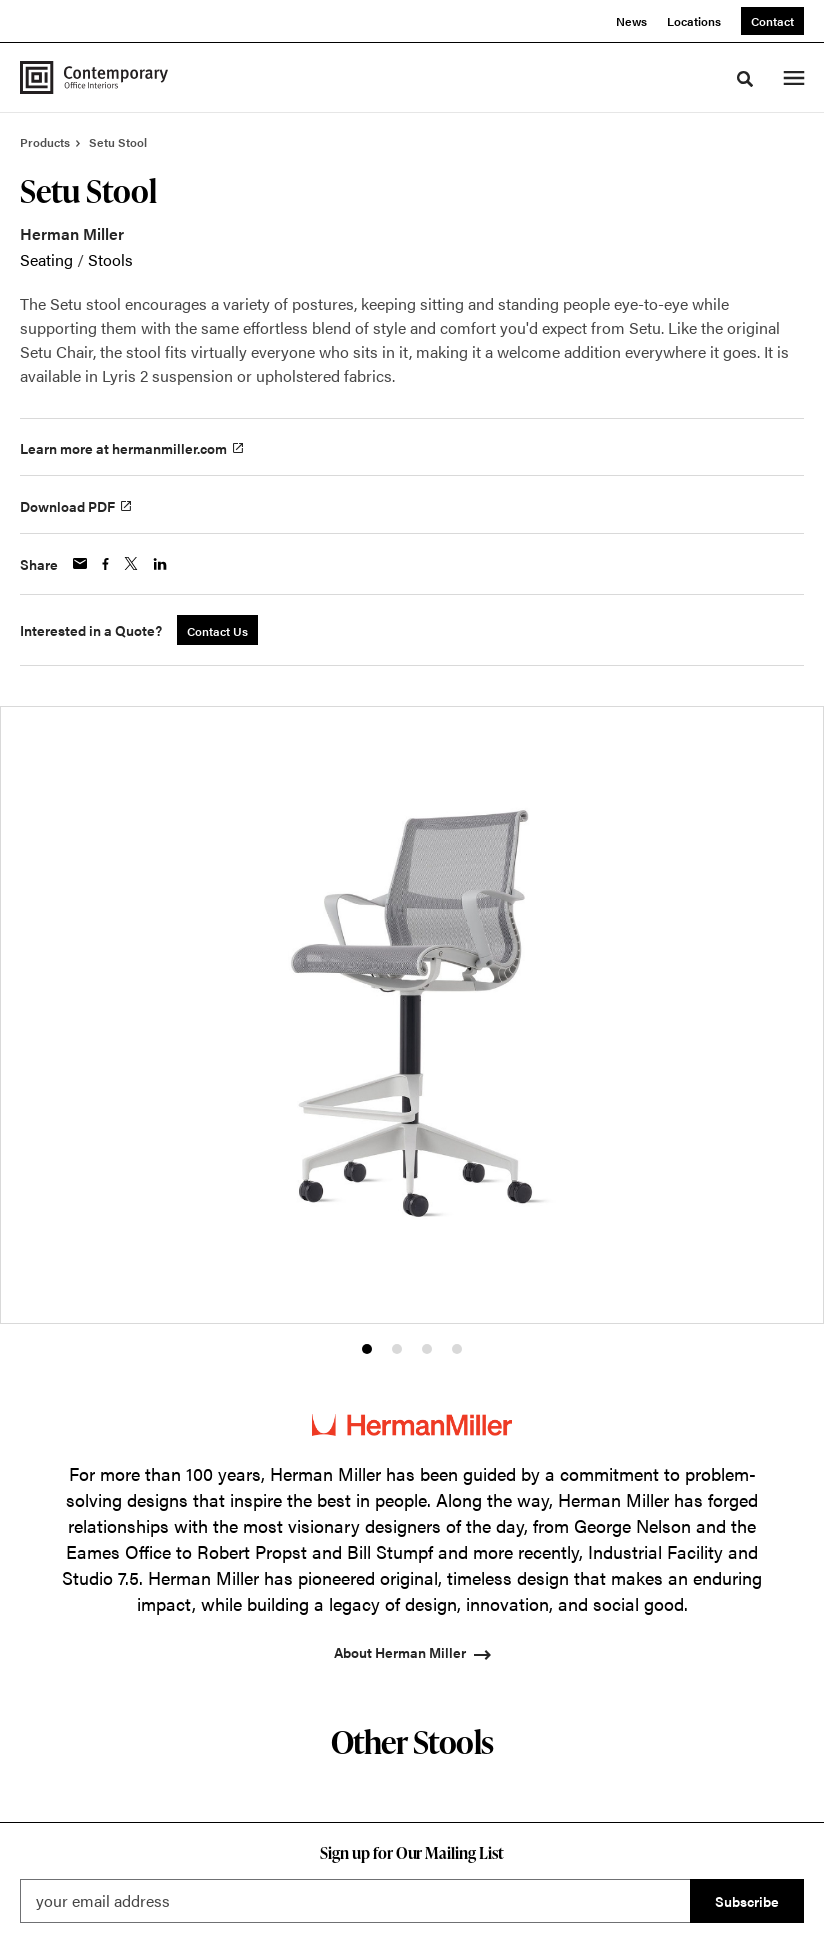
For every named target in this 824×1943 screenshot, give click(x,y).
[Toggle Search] (745, 79)
